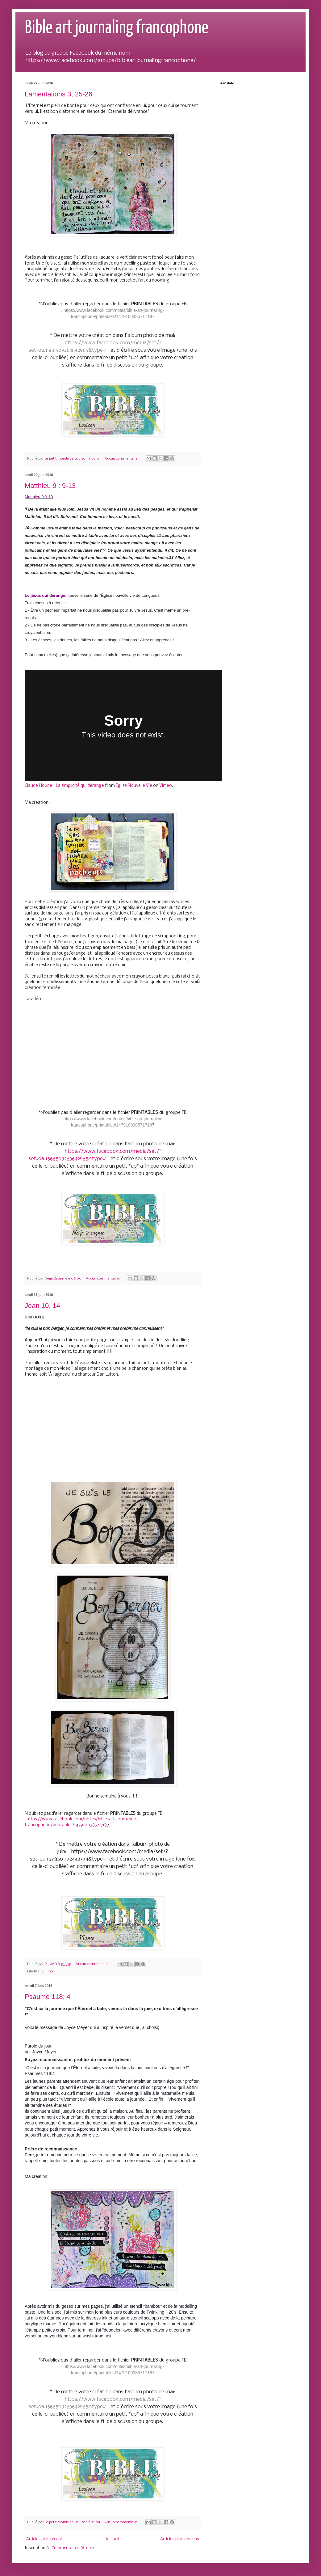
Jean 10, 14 (42, 1305)
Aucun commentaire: (122, 458)
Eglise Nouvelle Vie (134, 785)
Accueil (112, 2539)
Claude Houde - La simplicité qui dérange (64, 785)
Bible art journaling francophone (116, 28)
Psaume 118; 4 (47, 1997)
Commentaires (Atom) (73, 2548)
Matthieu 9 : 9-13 (50, 486)
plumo (47, 1971)
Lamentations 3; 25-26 (58, 94)
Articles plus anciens (179, 2539)
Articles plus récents (45, 2539)
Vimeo (165, 785)
